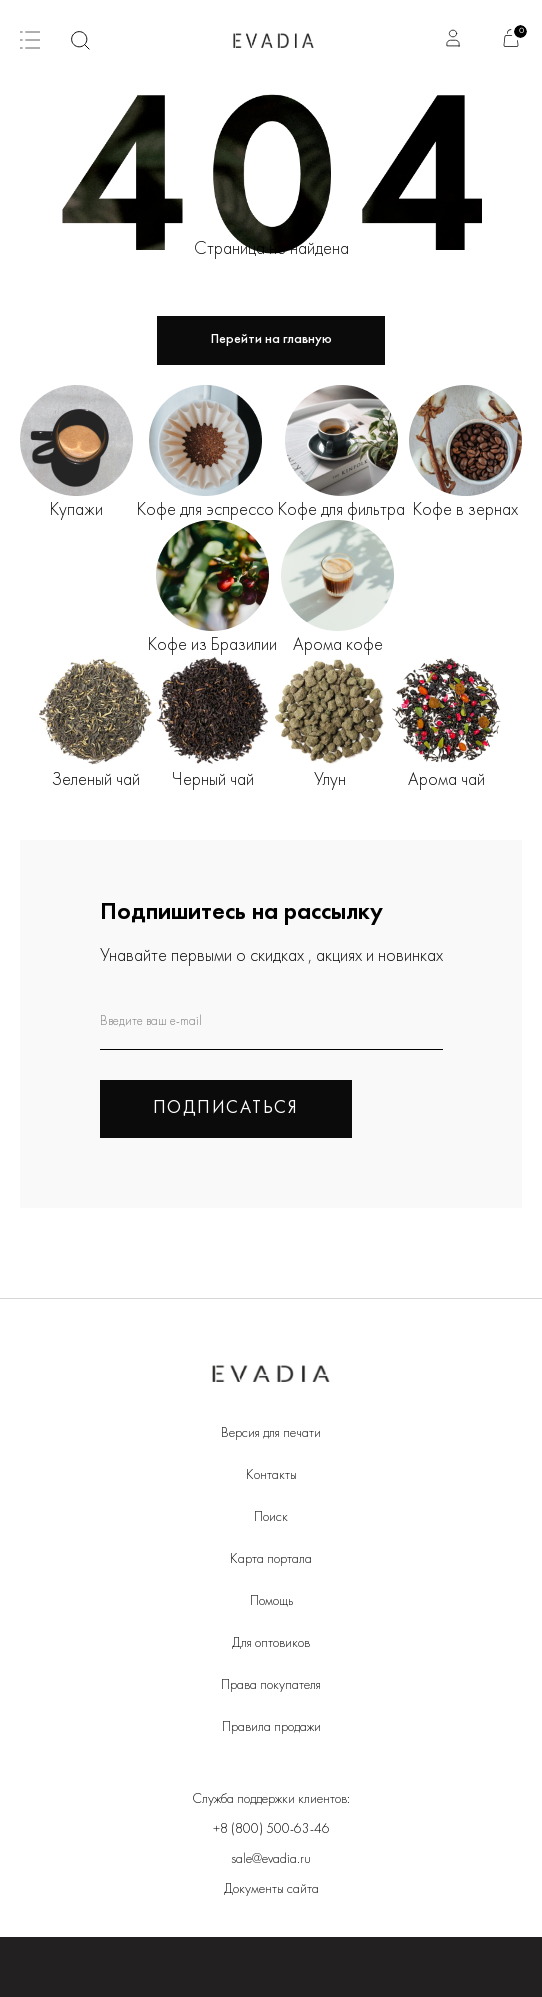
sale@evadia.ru (271, 1859)
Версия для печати (271, 1433)
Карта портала (271, 1559)
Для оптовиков (271, 1643)
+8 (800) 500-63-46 (271, 1829)
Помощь (271, 1601)
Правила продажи (271, 1727)
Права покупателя (271, 1685)
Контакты (271, 1475)
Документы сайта (271, 1889)
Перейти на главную (271, 339)
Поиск (271, 1517)
